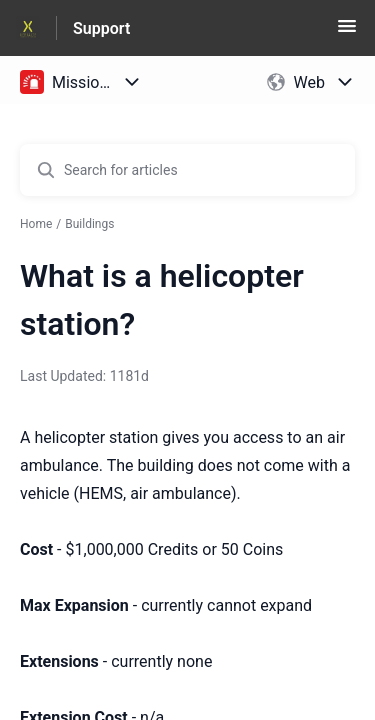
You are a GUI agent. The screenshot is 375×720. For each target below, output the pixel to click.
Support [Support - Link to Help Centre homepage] (101, 28)
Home (36, 224)
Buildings (89, 224)
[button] (347, 32)
